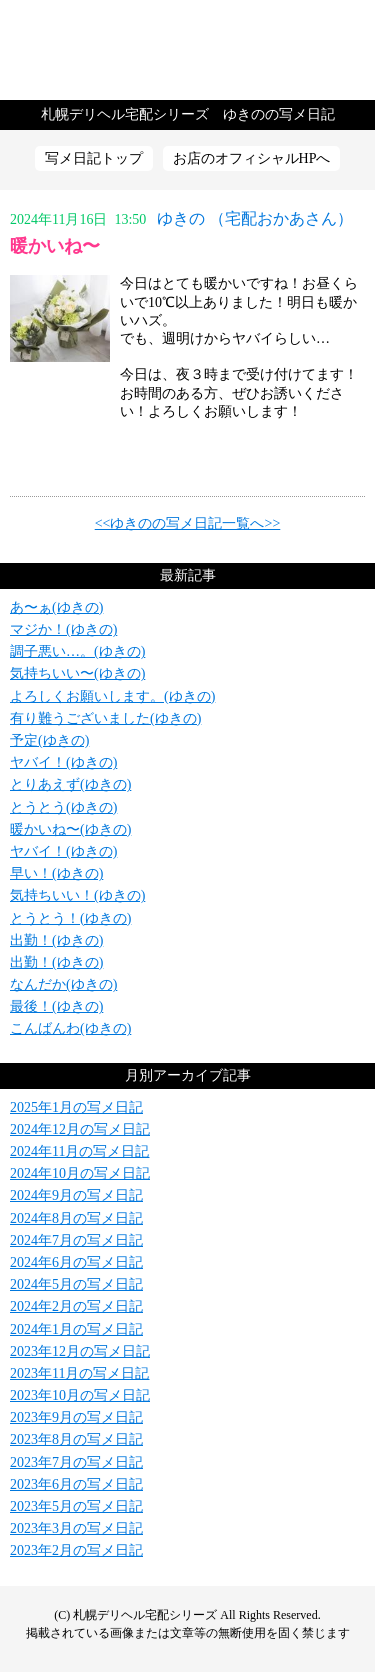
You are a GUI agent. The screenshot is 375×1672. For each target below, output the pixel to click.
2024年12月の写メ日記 (80, 1129)
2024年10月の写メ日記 (80, 1173)
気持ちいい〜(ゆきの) (77, 673)
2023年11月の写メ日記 (79, 1373)
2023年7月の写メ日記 (76, 1462)
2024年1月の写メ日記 (76, 1329)
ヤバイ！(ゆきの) (63, 762)
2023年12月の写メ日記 (80, 1351)
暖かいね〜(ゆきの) (70, 829)
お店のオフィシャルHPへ (252, 158)
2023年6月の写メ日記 (76, 1484)
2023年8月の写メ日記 (76, 1439)
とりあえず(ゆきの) (70, 784)
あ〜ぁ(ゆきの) (56, 607)
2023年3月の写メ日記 (76, 1528)
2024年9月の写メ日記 (76, 1195)
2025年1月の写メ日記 (76, 1107)
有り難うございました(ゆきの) (105, 718)
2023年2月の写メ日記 (76, 1550)
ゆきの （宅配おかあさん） (255, 218)
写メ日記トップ (94, 158)
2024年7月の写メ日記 (76, 1240)
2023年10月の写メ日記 (80, 1395)
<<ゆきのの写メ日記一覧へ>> (188, 523)
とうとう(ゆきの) (63, 807)
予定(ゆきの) (49, 740)
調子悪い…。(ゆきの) (77, 651)
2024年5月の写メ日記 (76, 1284)
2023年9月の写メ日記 (76, 1417)
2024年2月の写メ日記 (76, 1306)
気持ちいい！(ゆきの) (77, 895)
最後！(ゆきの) (56, 1006)
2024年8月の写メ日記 (76, 1218)
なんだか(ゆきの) (63, 984)
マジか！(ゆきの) (63, 629)
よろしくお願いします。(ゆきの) (112, 696)
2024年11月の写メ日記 (79, 1151)
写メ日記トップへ (187, 50)
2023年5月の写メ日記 (76, 1506)
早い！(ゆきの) (56, 873)
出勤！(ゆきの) (56, 940)
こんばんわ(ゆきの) (70, 1028)
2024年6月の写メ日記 (76, 1262)
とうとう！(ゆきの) (70, 918)
